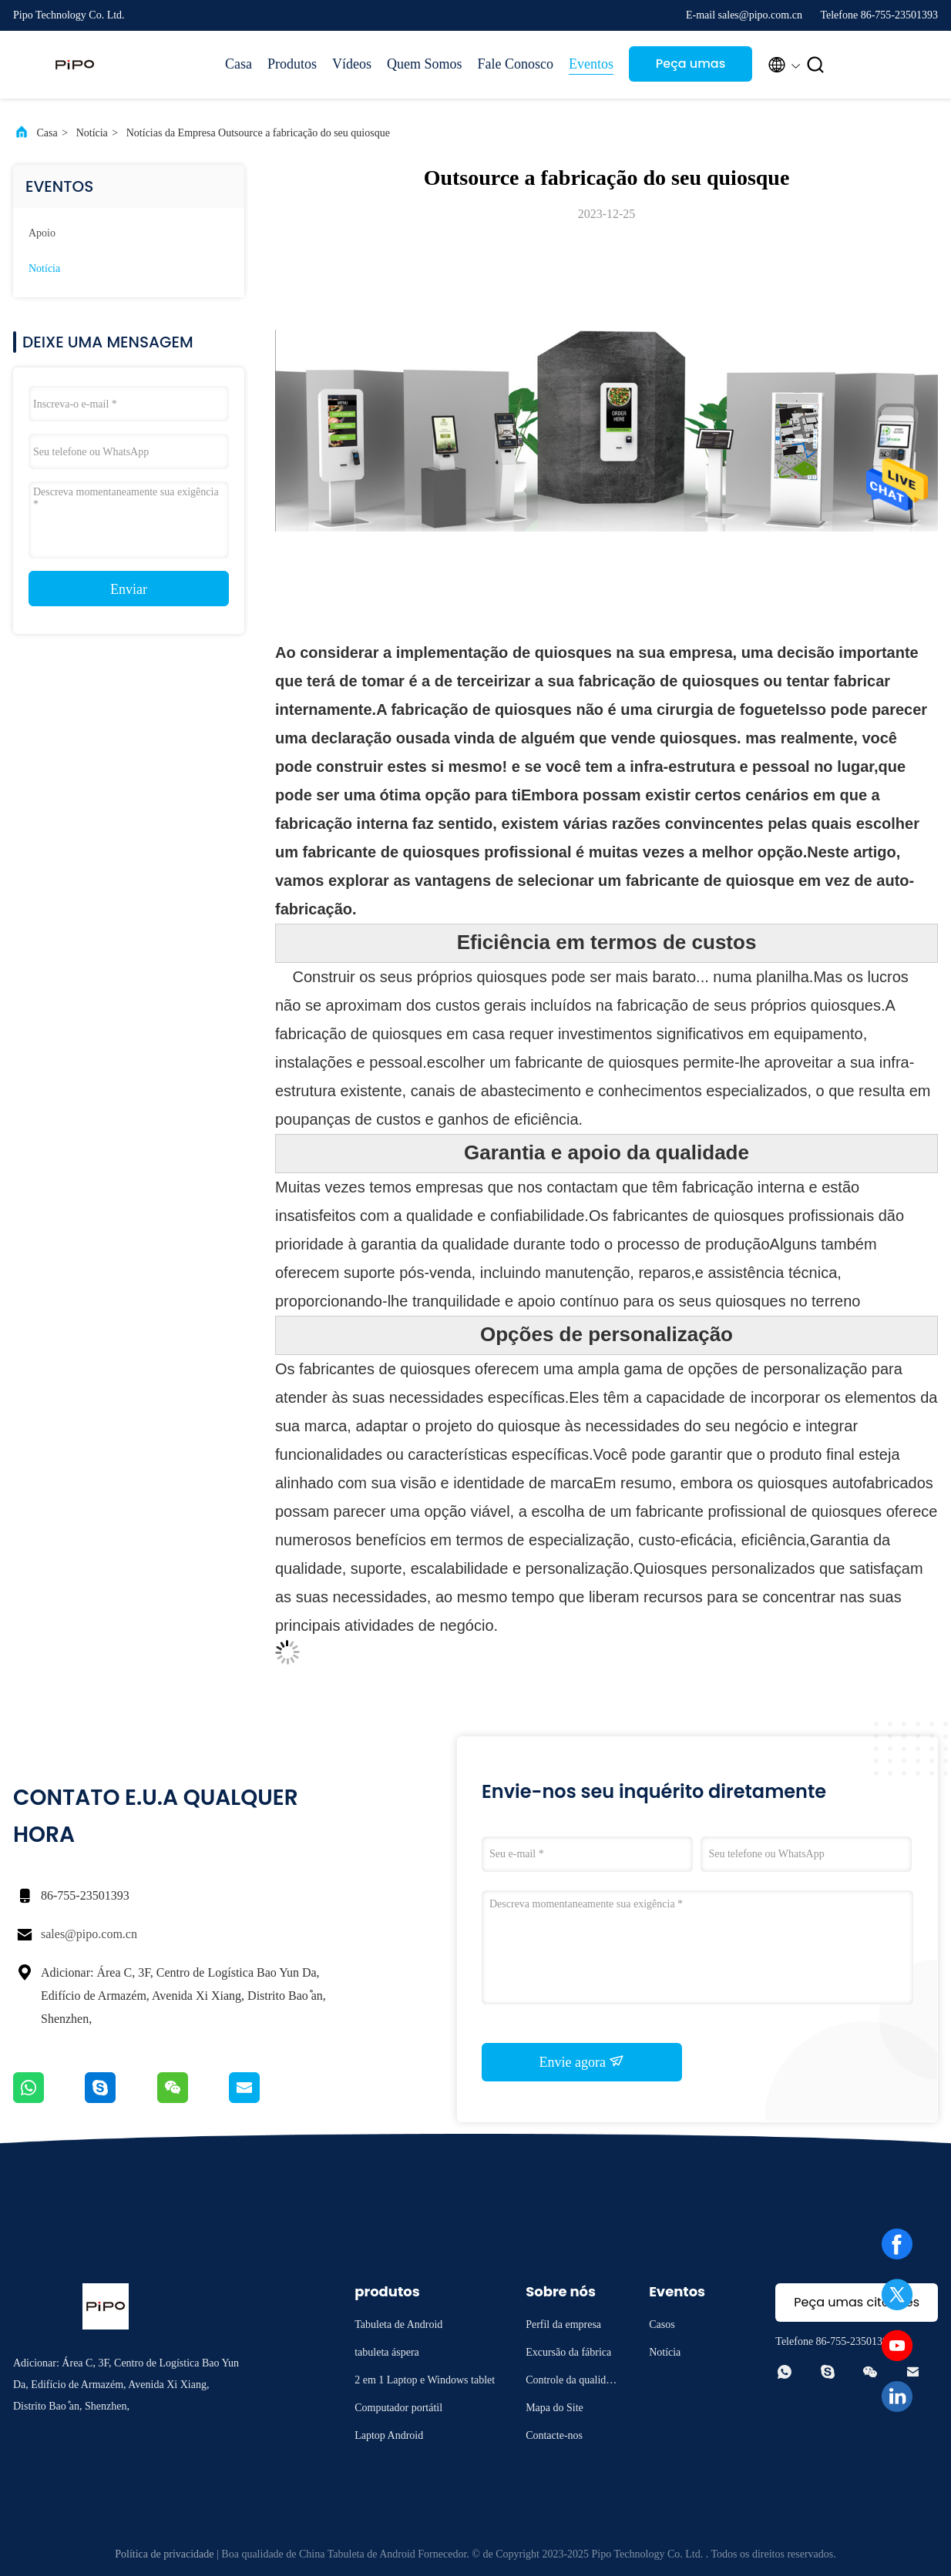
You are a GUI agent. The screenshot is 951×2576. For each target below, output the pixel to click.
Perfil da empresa (563, 2324)
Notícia (92, 133)
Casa (238, 64)
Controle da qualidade (571, 2382)
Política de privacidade (164, 2554)
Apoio (42, 233)
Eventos (591, 64)
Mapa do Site (554, 2407)
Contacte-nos (554, 2435)
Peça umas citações (690, 68)
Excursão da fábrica (568, 2352)
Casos (661, 2324)
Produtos (292, 64)
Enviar (128, 589)
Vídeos (351, 64)
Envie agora (582, 2061)
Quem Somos (424, 64)
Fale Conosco (516, 64)
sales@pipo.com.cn (89, 1933)
